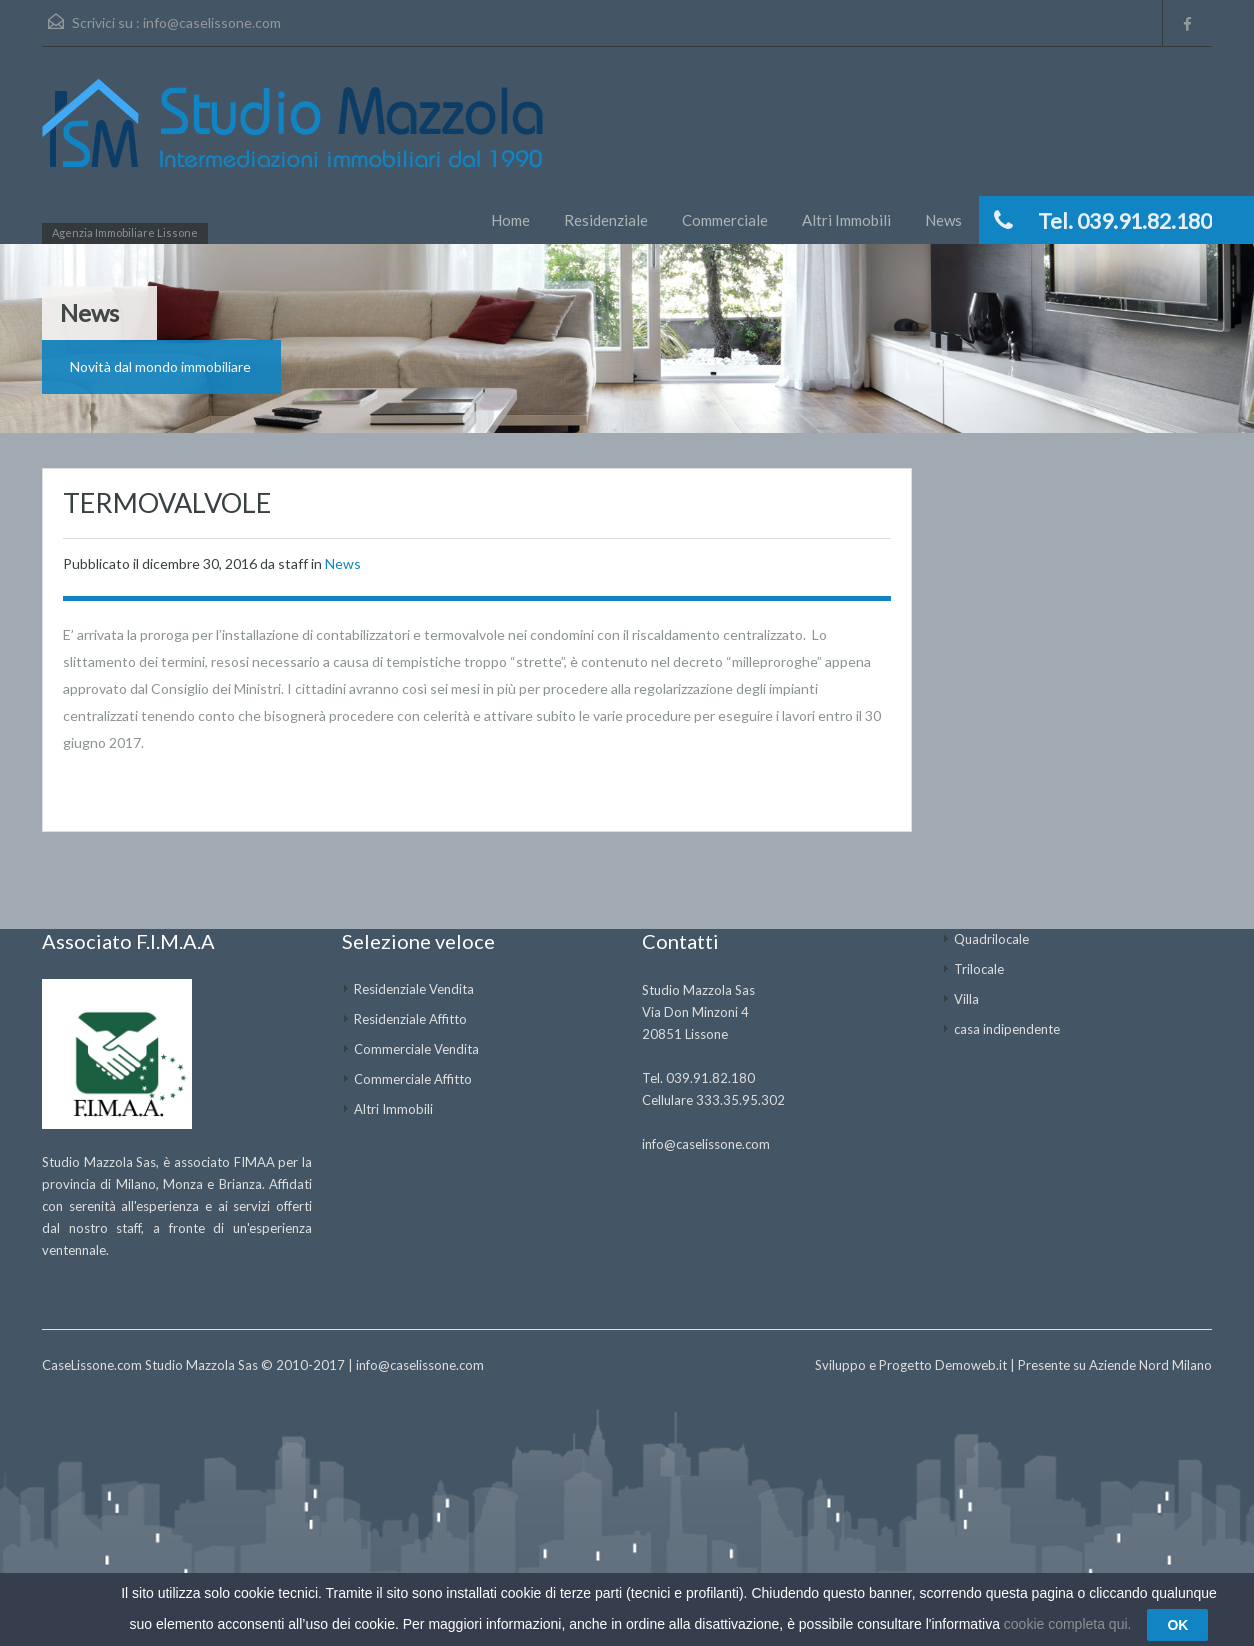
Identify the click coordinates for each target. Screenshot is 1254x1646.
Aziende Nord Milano (1150, 1365)
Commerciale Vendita (416, 1049)
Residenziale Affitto (410, 1019)
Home (510, 220)
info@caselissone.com (212, 22)
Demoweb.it (971, 1365)
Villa (966, 999)
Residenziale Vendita (414, 989)
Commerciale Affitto (413, 1079)
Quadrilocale (991, 939)
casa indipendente (1007, 1029)
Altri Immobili (846, 220)
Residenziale (606, 220)
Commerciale (725, 220)
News (943, 220)
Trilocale (979, 969)
